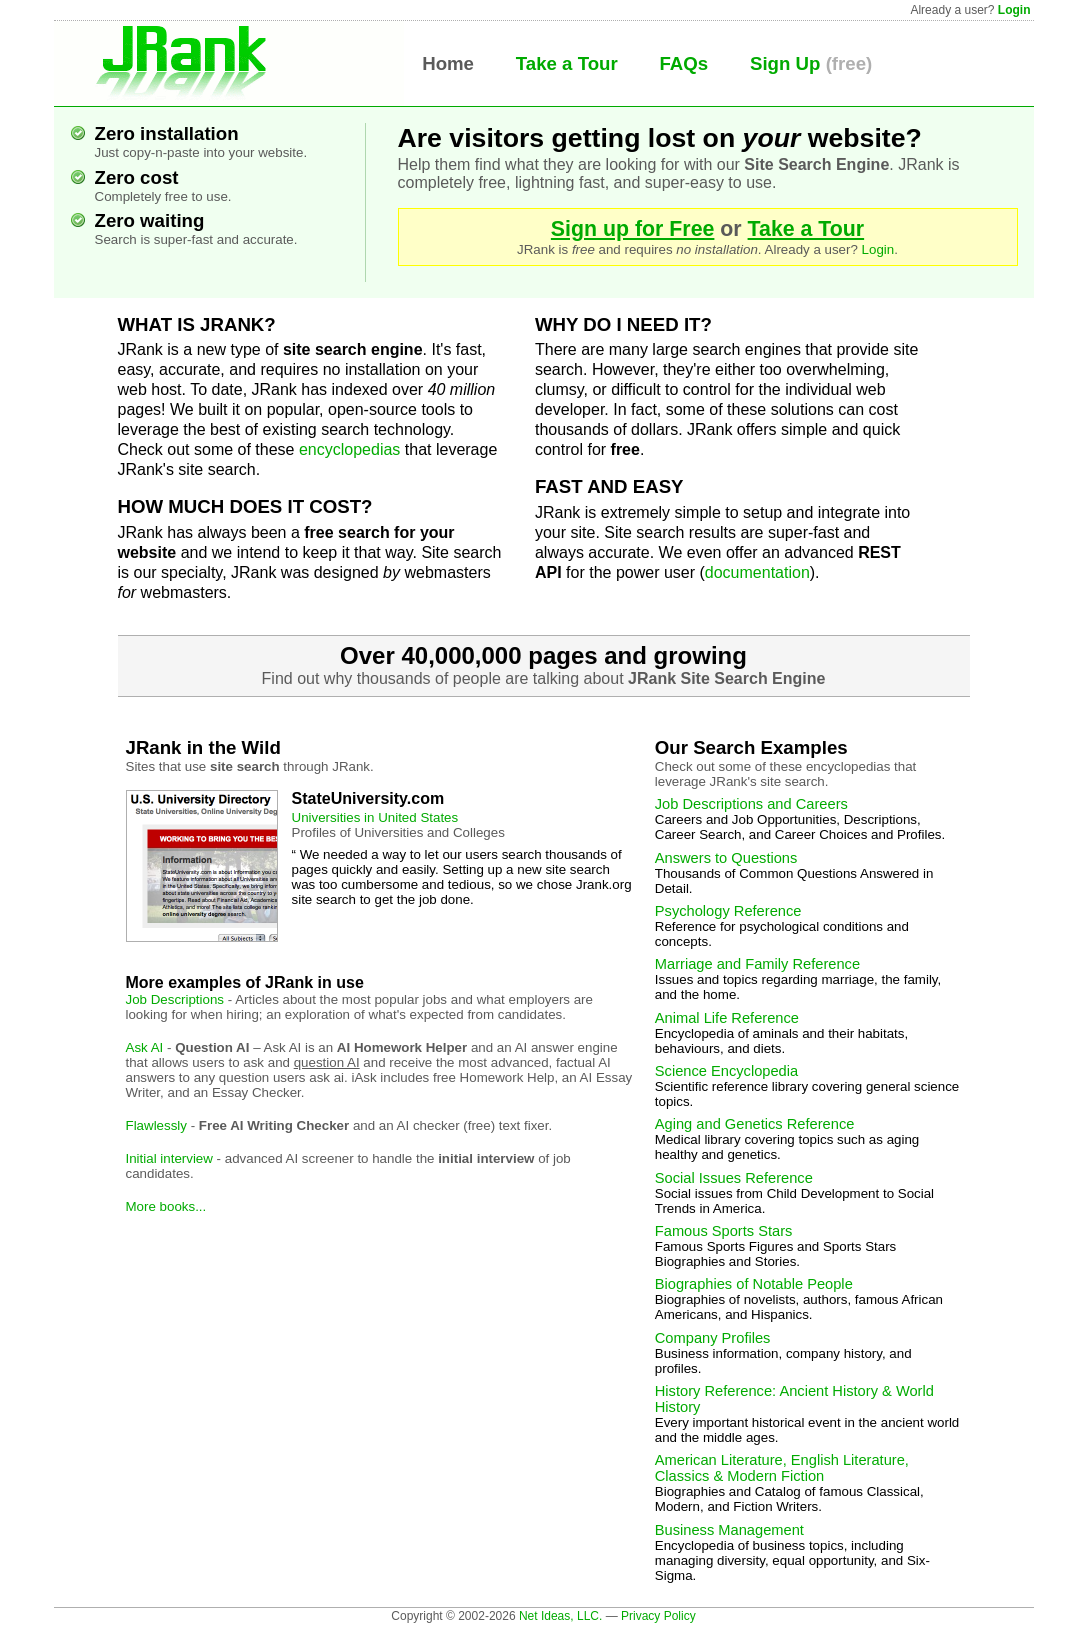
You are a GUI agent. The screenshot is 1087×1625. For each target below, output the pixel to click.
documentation (757, 572)
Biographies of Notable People (754, 1284)
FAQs (683, 63)
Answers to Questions (726, 858)
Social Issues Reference (734, 1178)
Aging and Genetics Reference (755, 1124)
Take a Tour (567, 63)
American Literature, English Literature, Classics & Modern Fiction (782, 1468)
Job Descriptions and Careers (751, 804)
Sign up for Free (633, 229)
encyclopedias (349, 449)
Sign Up (785, 63)
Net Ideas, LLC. (560, 1616)
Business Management (729, 1530)
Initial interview (169, 1158)
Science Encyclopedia (726, 1071)
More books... (166, 1206)
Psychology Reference (728, 911)
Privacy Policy (658, 1616)
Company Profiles (713, 1338)
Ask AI (145, 1047)
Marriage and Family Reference (757, 964)
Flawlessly (156, 1125)
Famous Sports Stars (724, 1231)
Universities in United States (375, 817)
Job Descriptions (175, 999)
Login (1014, 10)
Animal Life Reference (727, 1018)
